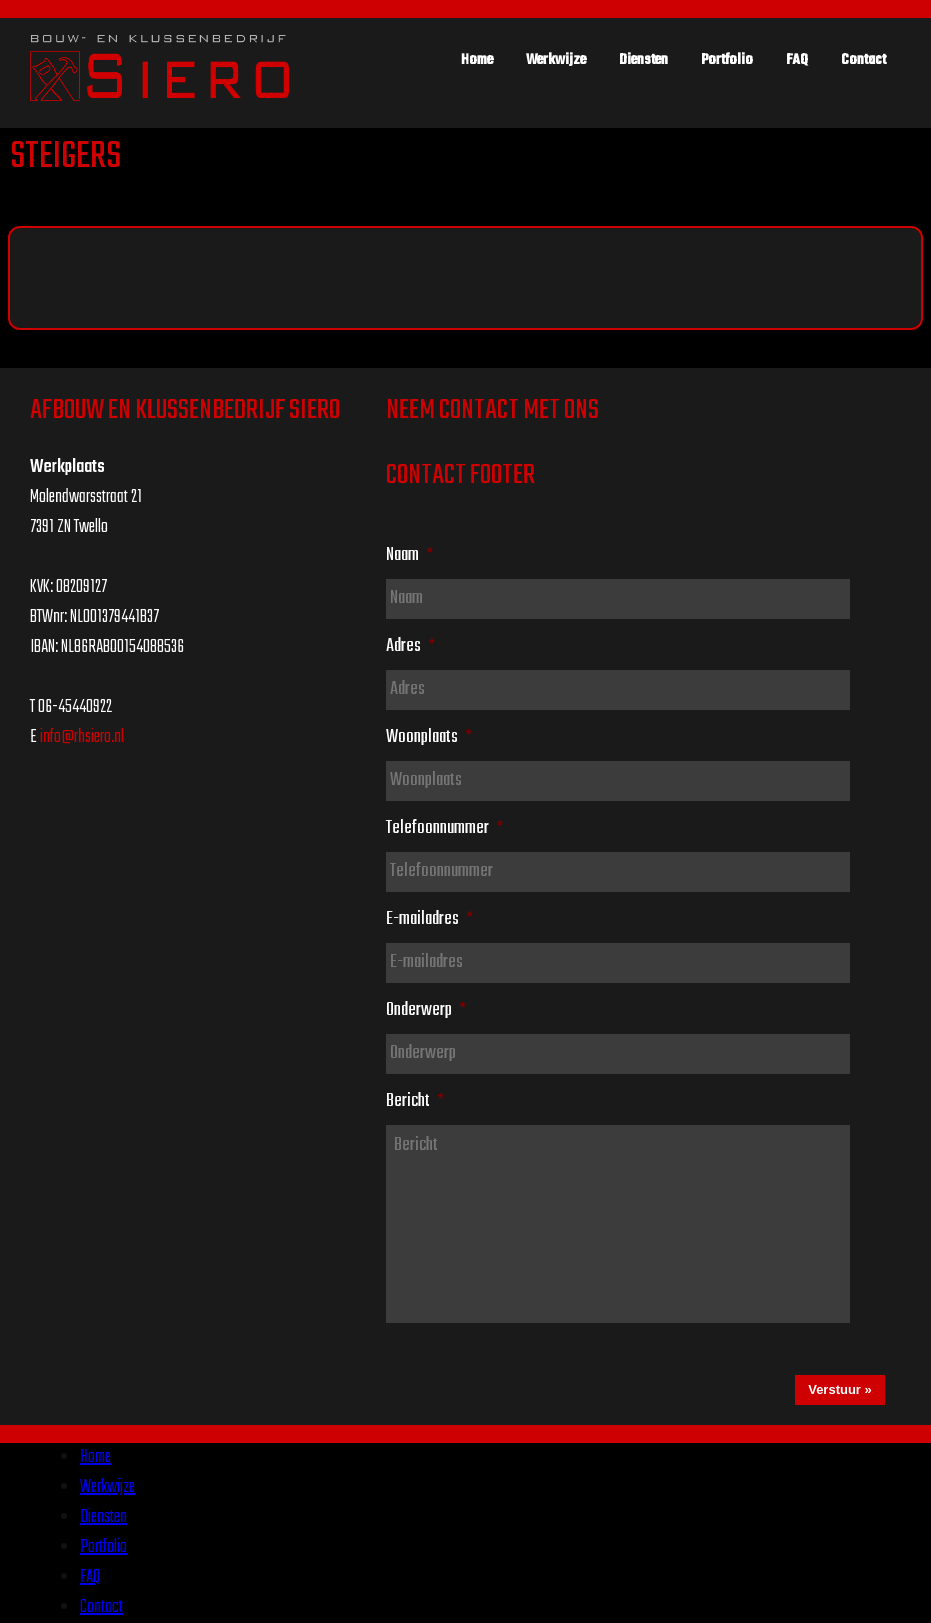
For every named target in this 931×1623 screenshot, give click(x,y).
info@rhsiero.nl (82, 737)
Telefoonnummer (444, 828)
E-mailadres (429, 919)
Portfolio (727, 60)
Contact (863, 60)
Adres (410, 646)
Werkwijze (556, 60)
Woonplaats (429, 737)
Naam (409, 555)
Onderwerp (426, 1010)
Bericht (415, 1101)
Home (477, 60)
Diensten (643, 60)
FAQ (797, 60)
